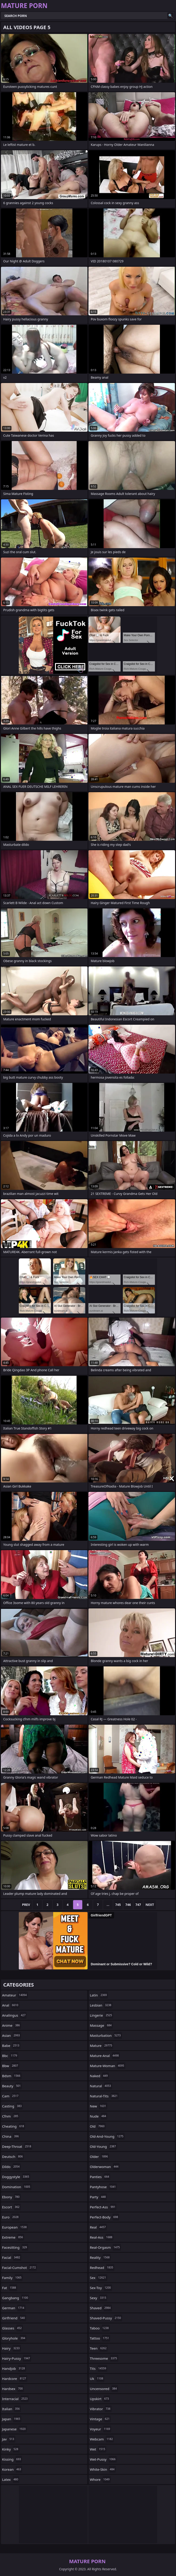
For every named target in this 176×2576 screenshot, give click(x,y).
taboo (100, 2328)
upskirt (100, 2398)
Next (150, 1904)
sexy (98, 2297)
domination (16, 2186)
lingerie (101, 2015)
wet (98, 2449)
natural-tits (104, 2096)
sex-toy (101, 2287)
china (11, 2136)
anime (11, 2025)
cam (10, 2096)
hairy (11, 2348)
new (98, 2106)
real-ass (101, 2237)
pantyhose (103, 2186)
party (98, 2196)
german (13, 2307)
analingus (14, 2015)
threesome (104, 2358)
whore (100, 2479)
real (98, 2227)
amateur (15, 1995)
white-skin (103, 2469)
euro (11, 2217)
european (15, 2227)
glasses (12, 2328)
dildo (11, 2166)
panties (100, 2176)
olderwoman (105, 2166)
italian (11, 2408)
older (99, 2156)
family (12, 2277)
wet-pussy (103, 2459)
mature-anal (105, 2055)
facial (11, 2257)
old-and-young (107, 2136)
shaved (101, 2307)
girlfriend (14, 2318)
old (98, 2126)
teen (99, 2348)
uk (97, 2378)
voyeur (100, 2429)
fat (9, 2287)
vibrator (101, 2408)
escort (11, 2207)
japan (11, 2418)
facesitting (15, 2247)
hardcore (14, 2378)
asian (11, 2035)
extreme (13, 2237)
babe (11, 2045)
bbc (10, 2055)
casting (12, 2106)
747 (138, 1904)
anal (10, 2005)
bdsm (12, 2075)
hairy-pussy (16, 2358)
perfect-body (104, 2217)
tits (98, 2368)
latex (10, 2479)
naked (99, 2075)
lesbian (101, 2005)
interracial (15, 2398)
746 (128, 1904)
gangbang (15, 2297)
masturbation (106, 2035)
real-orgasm (105, 2247)
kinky (10, 2449)
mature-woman (107, 2065)
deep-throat (17, 2146)
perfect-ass (103, 2207)
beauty (12, 2085)
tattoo (100, 2338)
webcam (102, 2439)
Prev (26, 1904)
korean (12, 2469)
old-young (103, 2146)
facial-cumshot (19, 2267)
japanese (14, 2429)
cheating (13, 2126)
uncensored (104, 2388)
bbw (10, 2065)
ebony (11, 2196)
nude (98, 2116)
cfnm (10, 2116)
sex (98, 2277)
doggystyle (16, 2176)
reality (100, 2257)
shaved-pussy (106, 2318)
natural (101, 2085)
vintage (100, 2418)
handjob (14, 2368)
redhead (102, 2267)
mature (101, 2045)
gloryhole (14, 2338)
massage (101, 2025)
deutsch (13, 2156)
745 (118, 1904)
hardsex (13, 2388)
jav (8, 2439)
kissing (12, 2459)
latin (99, 1995)
